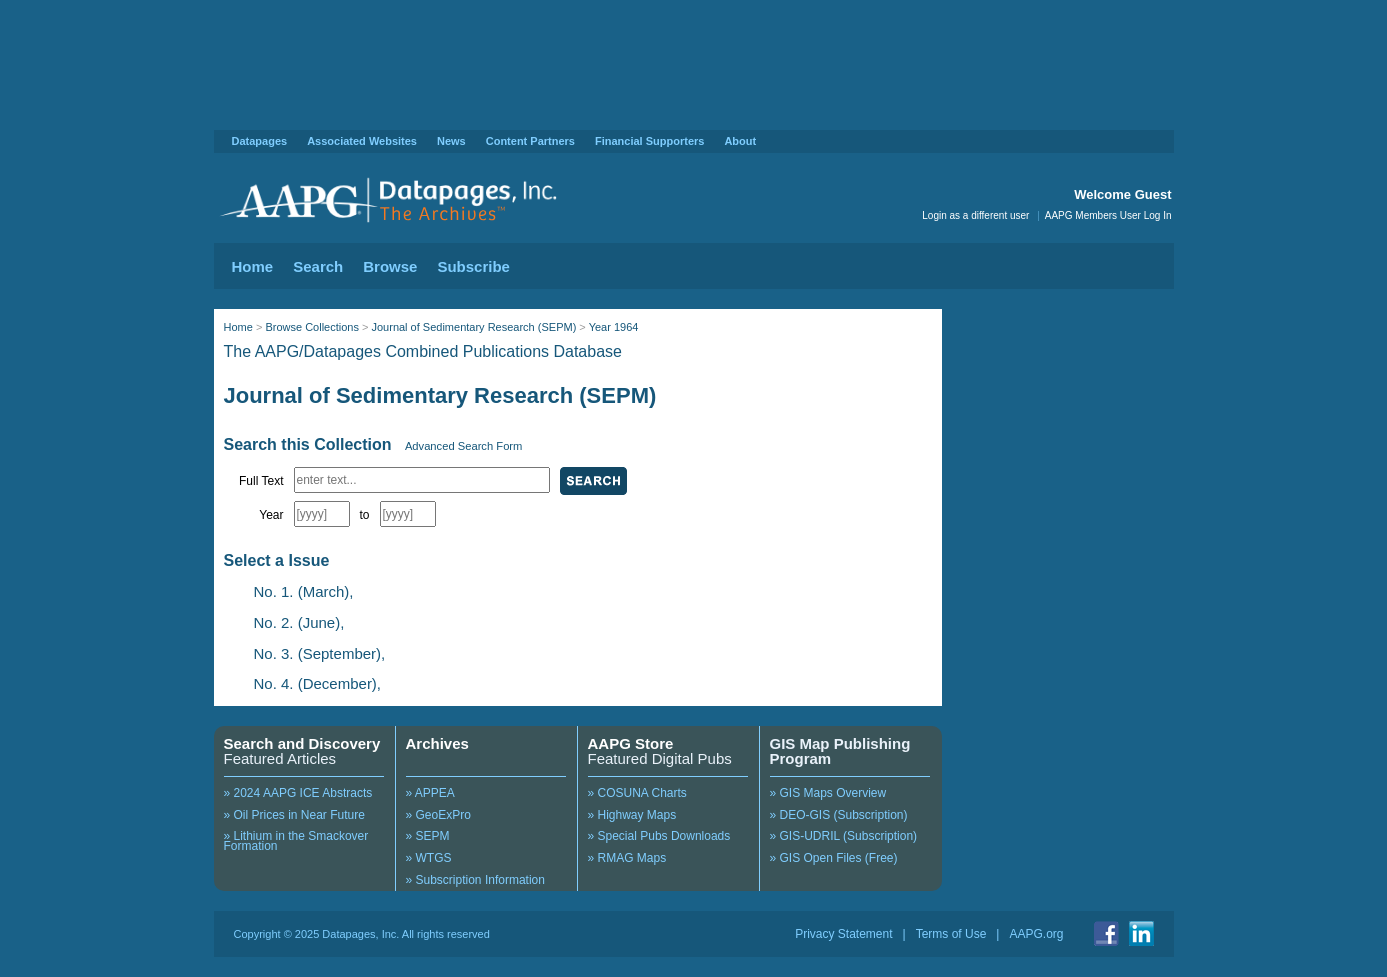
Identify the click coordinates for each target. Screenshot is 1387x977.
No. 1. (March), (304, 591)
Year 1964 (614, 327)
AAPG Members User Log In (1108, 215)
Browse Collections (312, 327)
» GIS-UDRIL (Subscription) (844, 836)
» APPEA (430, 793)
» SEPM (428, 836)
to (365, 515)
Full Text (261, 481)
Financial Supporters (649, 141)
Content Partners (530, 141)
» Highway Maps (632, 815)
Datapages (260, 141)
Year (271, 515)
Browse (390, 266)
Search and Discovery (302, 743)
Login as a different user (975, 215)
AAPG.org (1036, 934)
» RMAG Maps (627, 858)
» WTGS (429, 858)
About (740, 141)
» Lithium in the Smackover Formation (296, 841)
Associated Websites (362, 141)
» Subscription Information (475, 880)
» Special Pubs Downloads (659, 836)
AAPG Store (631, 743)
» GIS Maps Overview (828, 793)
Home (253, 266)
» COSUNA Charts (637, 793)
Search (318, 266)
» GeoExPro (438, 815)
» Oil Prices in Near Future (294, 815)
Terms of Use (951, 934)
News (451, 141)
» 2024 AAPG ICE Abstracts (298, 793)
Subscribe (473, 266)
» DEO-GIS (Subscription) (839, 815)
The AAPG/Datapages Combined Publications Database (423, 351)
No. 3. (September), (320, 653)
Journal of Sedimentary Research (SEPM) (473, 327)
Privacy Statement (843, 934)
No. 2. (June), (299, 622)
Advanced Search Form (464, 446)
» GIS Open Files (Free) (834, 858)
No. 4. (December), (318, 683)
